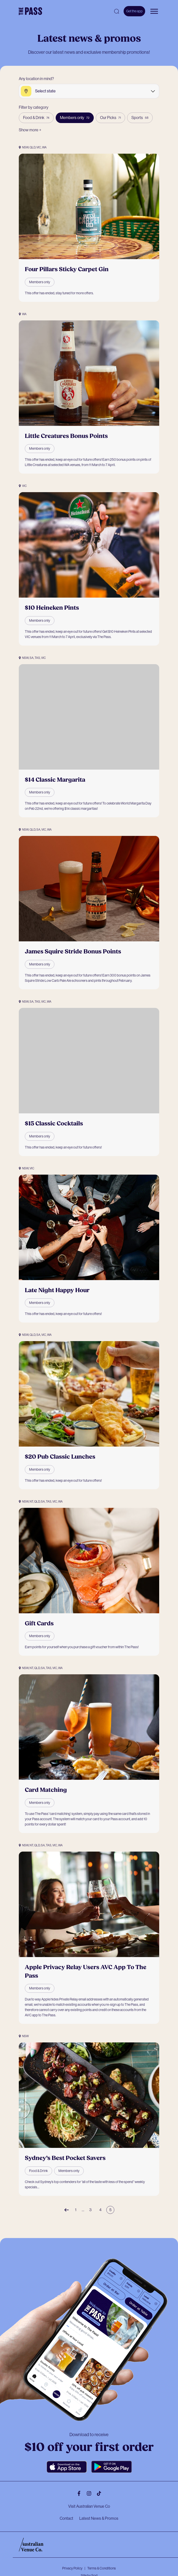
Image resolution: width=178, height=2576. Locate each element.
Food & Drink (36, 117)
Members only (75, 117)
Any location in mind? (36, 78)
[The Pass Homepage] (30, 11)
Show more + (30, 130)
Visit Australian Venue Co (89, 2506)
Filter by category (33, 107)
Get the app (134, 11)
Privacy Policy (72, 2568)
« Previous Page (67, 2210)
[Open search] (117, 11)
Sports (139, 117)
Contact (66, 2518)
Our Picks (110, 117)
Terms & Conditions (101, 2568)
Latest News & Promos (98, 2518)
